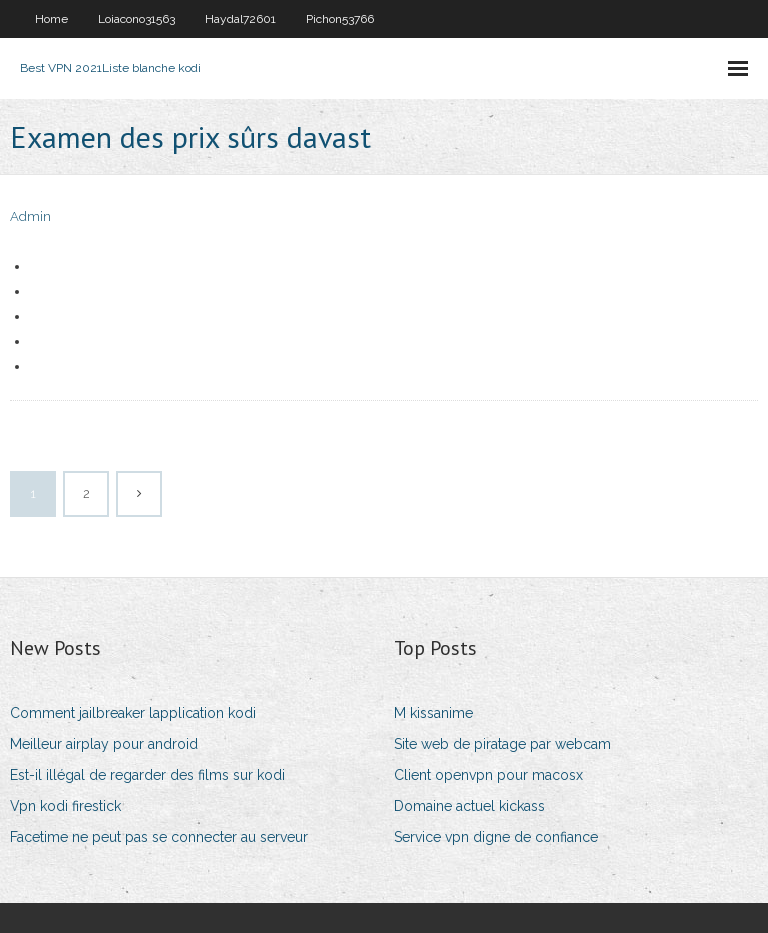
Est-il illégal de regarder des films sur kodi (147, 775)
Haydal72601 (240, 19)
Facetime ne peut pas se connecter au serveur (159, 837)
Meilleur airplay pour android (104, 744)
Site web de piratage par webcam (502, 744)
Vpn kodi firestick (65, 806)
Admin (30, 216)
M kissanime (433, 713)
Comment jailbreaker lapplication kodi (133, 713)
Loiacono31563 (136, 19)
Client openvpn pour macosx (488, 775)
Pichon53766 (340, 19)
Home (51, 19)
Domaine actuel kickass (469, 806)
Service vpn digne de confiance (496, 837)
